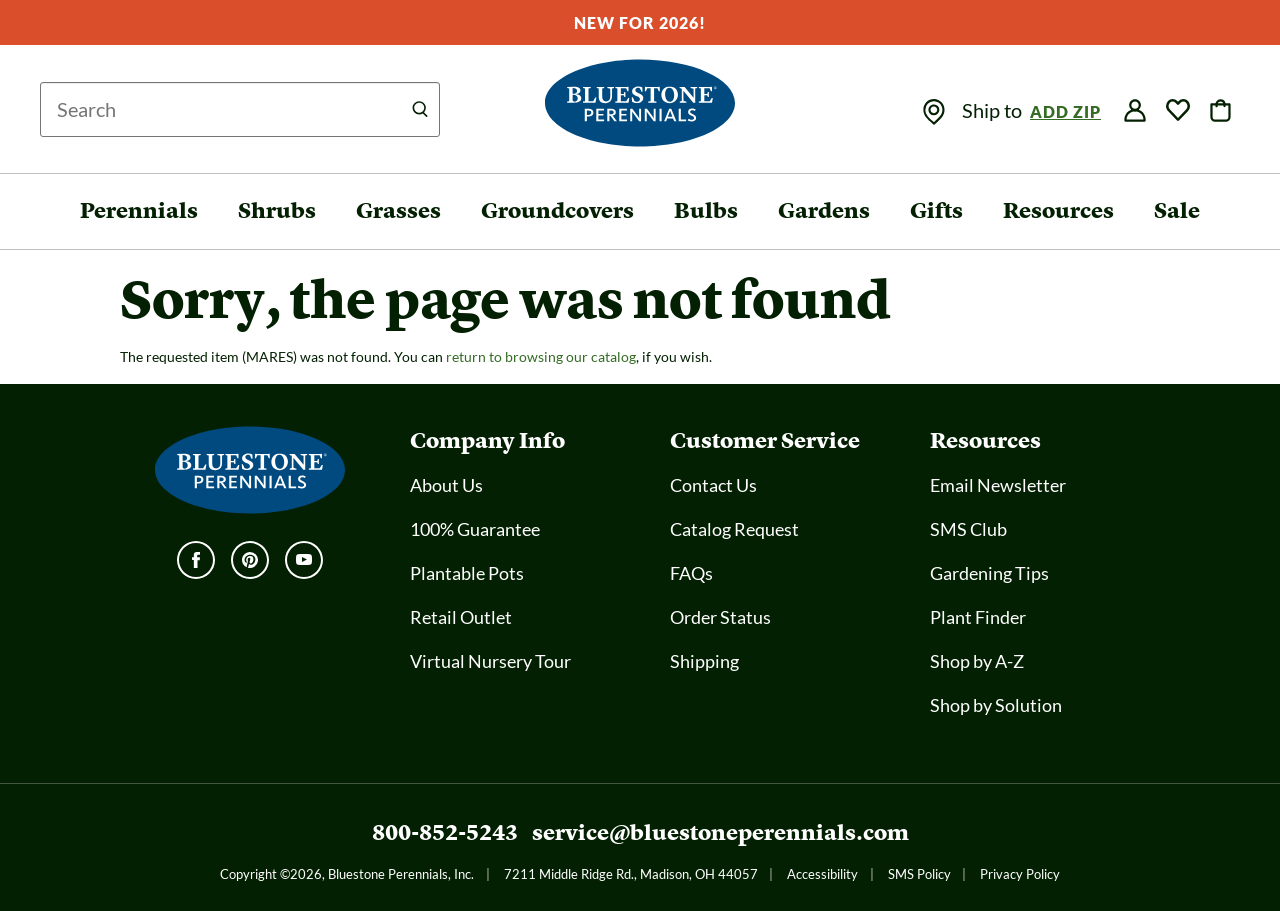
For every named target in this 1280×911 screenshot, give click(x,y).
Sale (1177, 210)
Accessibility (822, 874)
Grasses (398, 210)
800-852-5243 (445, 832)
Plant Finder (978, 617)
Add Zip (1065, 111)
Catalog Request (734, 529)
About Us (446, 485)
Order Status (720, 617)
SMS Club (968, 529)
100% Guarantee (475, 529)
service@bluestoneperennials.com (720, 832)
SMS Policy (919, 874)
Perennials (139, 210)
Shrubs (277, 210)
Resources (1058, 210)
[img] (934, 112)
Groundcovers (557, 210)
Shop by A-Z (977, 661)
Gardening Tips (989, 573)
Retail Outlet (461, 617)
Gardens (824, 210)
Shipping (704, 661)
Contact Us (713, 485)
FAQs (691, 573)
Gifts (936, 210)
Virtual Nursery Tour (490, 661)
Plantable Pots (467, 573)
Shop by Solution (996, 705)
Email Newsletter (998, 485)
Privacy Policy (1020, 874)
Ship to (994, 110)
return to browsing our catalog (541, 356)
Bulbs (706, 210)
